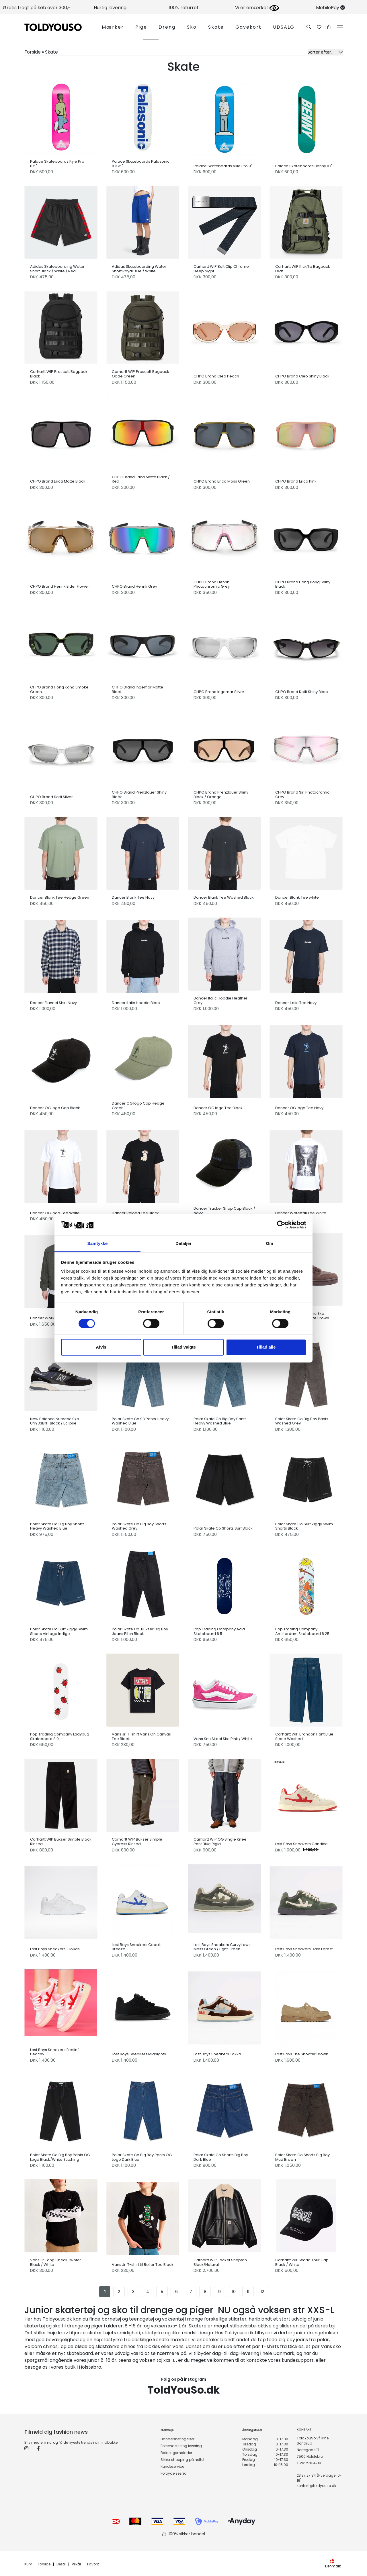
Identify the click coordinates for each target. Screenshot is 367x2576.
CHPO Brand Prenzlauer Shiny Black (139, 794)
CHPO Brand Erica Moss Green (222, 481)
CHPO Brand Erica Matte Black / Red (141, 479)
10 (234, 2291)
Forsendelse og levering (181, 2445)
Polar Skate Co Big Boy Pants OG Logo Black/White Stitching (60, 2157)
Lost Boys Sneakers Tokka (217, 2054)
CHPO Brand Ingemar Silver (219, 692)
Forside (44, 2564)
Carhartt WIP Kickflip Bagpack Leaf (302, 268)
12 (262, 2291)
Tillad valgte (183, 1347)
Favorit (93, 2564)
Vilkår (76, 2564)
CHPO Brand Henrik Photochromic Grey (212, 584)
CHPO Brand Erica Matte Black (57, 481)
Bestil (61, 2564)
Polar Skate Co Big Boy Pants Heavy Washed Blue (220, 1421)
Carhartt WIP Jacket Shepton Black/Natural (220, 2262)
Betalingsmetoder (176, 2452)
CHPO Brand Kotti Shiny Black (302, 692)
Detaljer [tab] (183, 1243)
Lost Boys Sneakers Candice (301, 1844)
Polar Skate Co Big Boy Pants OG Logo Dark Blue (142, 2157)
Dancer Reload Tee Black (135, 1213)
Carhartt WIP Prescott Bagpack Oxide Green (140, 373)
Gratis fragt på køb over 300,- (37, 7)
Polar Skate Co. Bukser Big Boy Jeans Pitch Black (140, 1631)
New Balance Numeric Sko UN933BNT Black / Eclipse (54, 1421)
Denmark (333, 2564)
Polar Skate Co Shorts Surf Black (223, 1528)
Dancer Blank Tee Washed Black (224, 897)
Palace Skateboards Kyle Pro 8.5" (57, 163)
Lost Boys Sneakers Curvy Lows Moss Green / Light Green (222, 1947)
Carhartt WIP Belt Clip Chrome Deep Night (221, 268)
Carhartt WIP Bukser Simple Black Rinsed (60, 1841)
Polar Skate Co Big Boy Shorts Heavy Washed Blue (57, 1526)
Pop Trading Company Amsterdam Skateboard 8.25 (302, 1631)
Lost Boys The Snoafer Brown (301, 2054)
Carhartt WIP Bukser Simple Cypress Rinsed (137, 1841)
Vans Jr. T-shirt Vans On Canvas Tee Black (141, 1736)
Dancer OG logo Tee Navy (299, 1108)
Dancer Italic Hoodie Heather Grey (220, 1000)
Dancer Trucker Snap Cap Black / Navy (224, 1210)
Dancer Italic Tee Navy (296, 1003)
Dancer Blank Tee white (297, 897)
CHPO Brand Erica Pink (296, 481)
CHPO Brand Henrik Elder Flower (59, 586)
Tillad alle (266, 1347)
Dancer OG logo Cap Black (55, 1108)
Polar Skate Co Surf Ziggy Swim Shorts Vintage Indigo (59, 1631)
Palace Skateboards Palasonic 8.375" (140, 163)
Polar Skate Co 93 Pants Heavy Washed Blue (140, 1421)
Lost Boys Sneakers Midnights (139, 2054)
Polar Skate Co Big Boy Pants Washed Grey (301, 1421)
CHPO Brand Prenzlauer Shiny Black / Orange (221, 794)
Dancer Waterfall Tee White (300, 1213)
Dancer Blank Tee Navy (133, 897)
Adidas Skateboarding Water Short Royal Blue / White (139, 268)
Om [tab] (269, 1243)
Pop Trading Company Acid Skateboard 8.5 (219, 1631)
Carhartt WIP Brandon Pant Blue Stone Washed (304, 1736)
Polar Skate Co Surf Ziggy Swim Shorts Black (304, 1526)
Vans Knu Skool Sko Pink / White (223, 1739)
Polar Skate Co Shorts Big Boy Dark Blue (221, 2157)
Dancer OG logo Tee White (55, 1213)
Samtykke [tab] (97, 1243)
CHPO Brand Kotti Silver (51, 797)
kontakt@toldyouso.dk (316, 2485)
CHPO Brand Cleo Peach (216, 376)
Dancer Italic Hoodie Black (136, 1003)
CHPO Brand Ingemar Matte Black (137, 689)
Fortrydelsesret (173, 2473)
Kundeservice (172, 2466)
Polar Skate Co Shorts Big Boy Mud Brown (302, 2157)
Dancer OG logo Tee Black (218, 1108)
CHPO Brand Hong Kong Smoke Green (59, 689)
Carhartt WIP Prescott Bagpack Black (58, 373)
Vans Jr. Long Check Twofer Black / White (55, 2262)
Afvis (101, 1347)
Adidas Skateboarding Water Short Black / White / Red (57, 268)
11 (248, 2291)
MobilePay (330, 7)
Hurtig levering (110, 7)
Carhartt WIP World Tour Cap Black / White (302, 2262)
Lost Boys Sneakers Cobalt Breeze (136, 1947)
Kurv (28, 2564)
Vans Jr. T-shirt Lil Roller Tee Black (142, 2264)
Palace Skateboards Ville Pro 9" (223, 166)
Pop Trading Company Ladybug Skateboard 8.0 (59, 1736)
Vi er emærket (257, 7)
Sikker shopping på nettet (182, 2459)
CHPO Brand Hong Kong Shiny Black (302, 584)
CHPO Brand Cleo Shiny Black (302, 376)
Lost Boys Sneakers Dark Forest (304, 1949)
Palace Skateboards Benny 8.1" (304, 166)
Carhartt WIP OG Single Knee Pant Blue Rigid (220, 1841)
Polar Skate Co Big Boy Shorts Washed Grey (139, 1526)
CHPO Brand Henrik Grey (134, 586)
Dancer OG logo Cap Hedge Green (138, 1105)
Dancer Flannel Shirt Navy (53, 1003)
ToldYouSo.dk (183, 2390)
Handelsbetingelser (177, 2439)
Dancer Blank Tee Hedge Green (59, 897)
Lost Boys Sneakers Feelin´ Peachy (54, 2052)
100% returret (184, 7)
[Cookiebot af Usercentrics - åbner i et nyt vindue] (281, 1224)
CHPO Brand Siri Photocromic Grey (302, 794)
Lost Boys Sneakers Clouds (55, 1949)
